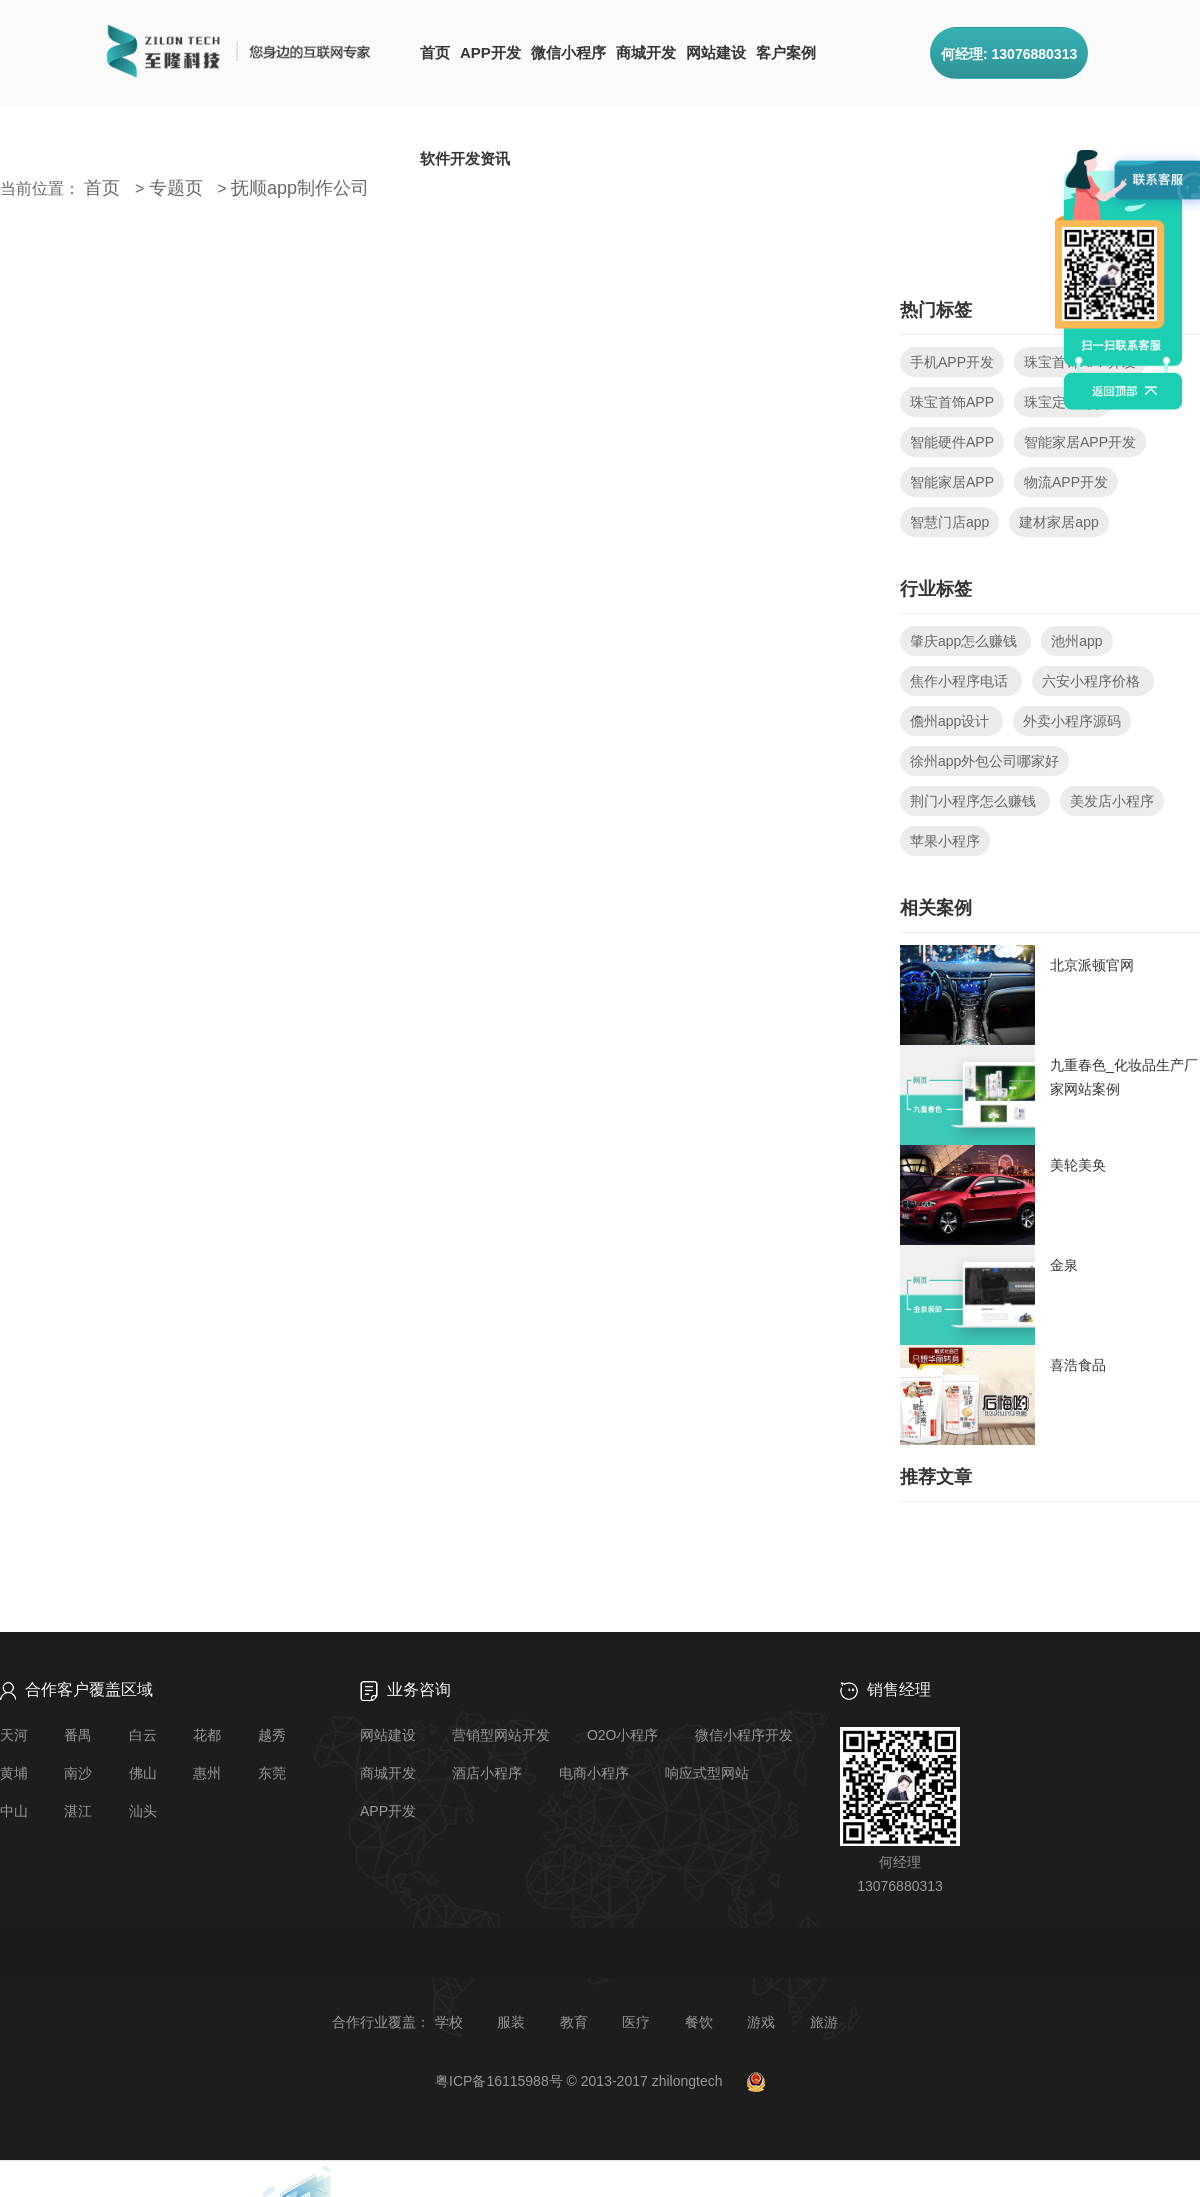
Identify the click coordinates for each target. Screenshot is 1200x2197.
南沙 (78, 1773)
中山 (14, 1811)
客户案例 (786, 52)
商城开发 (646, 52)
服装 (511, 2022)
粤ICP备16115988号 (499, 2081)
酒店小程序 (487, 1773)
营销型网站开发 (501, 1735)
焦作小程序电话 (961, 681)
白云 (143, 1735)
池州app (1076, 641)
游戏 (761, 2022)
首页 (435, 52)
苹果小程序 (945, 841)
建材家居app (1058, 522)
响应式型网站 (707, 1773)
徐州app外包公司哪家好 (984, 761)
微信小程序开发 (744, 1735)
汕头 (143, 1811)
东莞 (272, 1773)
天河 (14, 1735)
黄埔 (14, 1773)
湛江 (78, 1811)
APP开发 (490, 52)
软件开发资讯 (465, 158)
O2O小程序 (623, 1735)
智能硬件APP (952, 442)
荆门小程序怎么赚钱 (975, 801)
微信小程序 (568, 52)
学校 (449, 2022)
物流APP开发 (1066, 482)
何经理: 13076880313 (1009, 54)
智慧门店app (949, 522)
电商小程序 (594, 1773)
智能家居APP (952, 482)
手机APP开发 (952, 362)
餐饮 (699, 2022)
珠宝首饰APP (952, 402)
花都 (207, 1735)
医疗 (636, 2022)
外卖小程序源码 (1072, 721)
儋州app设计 (951, 721)
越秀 (272, 1735)
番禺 (78, 1735)
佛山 (143, 1773)
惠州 (207, 1773)
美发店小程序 (1112, 801)
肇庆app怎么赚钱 (965, 641)
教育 (574, 2022)
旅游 (824, 2022)
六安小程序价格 (1093, 681)
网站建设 (716, 52)
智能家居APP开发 (1080, 442)
